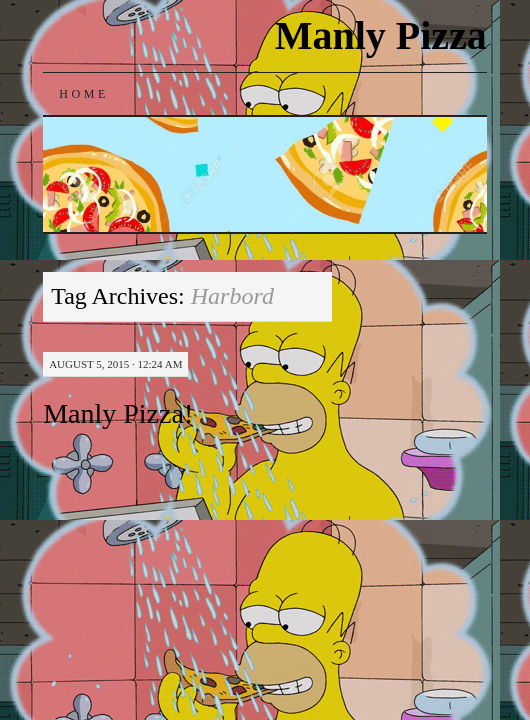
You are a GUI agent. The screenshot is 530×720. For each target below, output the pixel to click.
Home (84, 94)
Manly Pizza (381, 35)
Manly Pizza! (118, 413)
